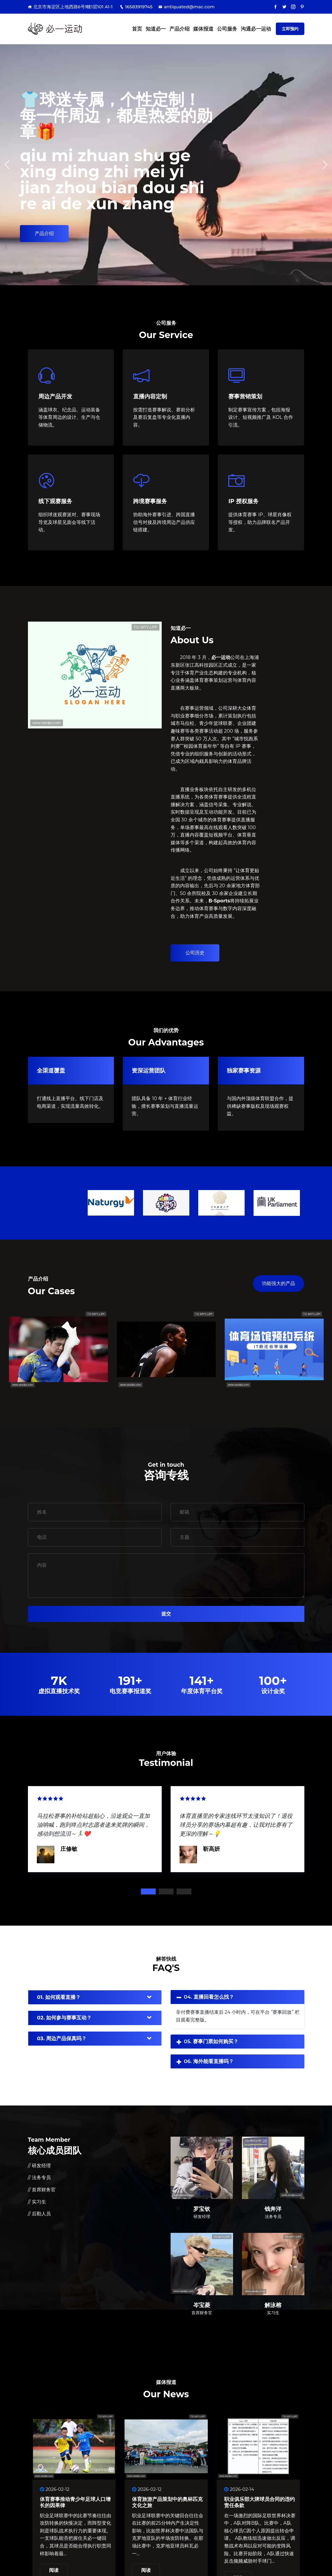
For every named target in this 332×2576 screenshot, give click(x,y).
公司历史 (194, 953)
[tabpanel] (94, 1828)
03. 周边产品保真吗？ (62, 2038)
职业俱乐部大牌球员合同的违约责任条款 (259, 2502)
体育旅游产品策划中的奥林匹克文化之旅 (167, 2502)
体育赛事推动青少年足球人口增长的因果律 (75, 2502)
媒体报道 (203, 29)
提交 (166, 1614)
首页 (137, 29)
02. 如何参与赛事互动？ (64, 2018)
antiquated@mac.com (186, 6)
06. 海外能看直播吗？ (209, 2061)
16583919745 (136, 6)
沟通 (256, 29)
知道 (156, 29)
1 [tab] (148, 1891)
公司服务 (227, 29)
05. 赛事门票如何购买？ (211, 2041)
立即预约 (290, 28)
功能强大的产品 (278, 1283)
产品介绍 (179, 29)
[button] (325, 164)
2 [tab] (166, 1891)
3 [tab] (184, 1891)
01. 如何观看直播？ (59, 1997)
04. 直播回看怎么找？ (209, 1997)
